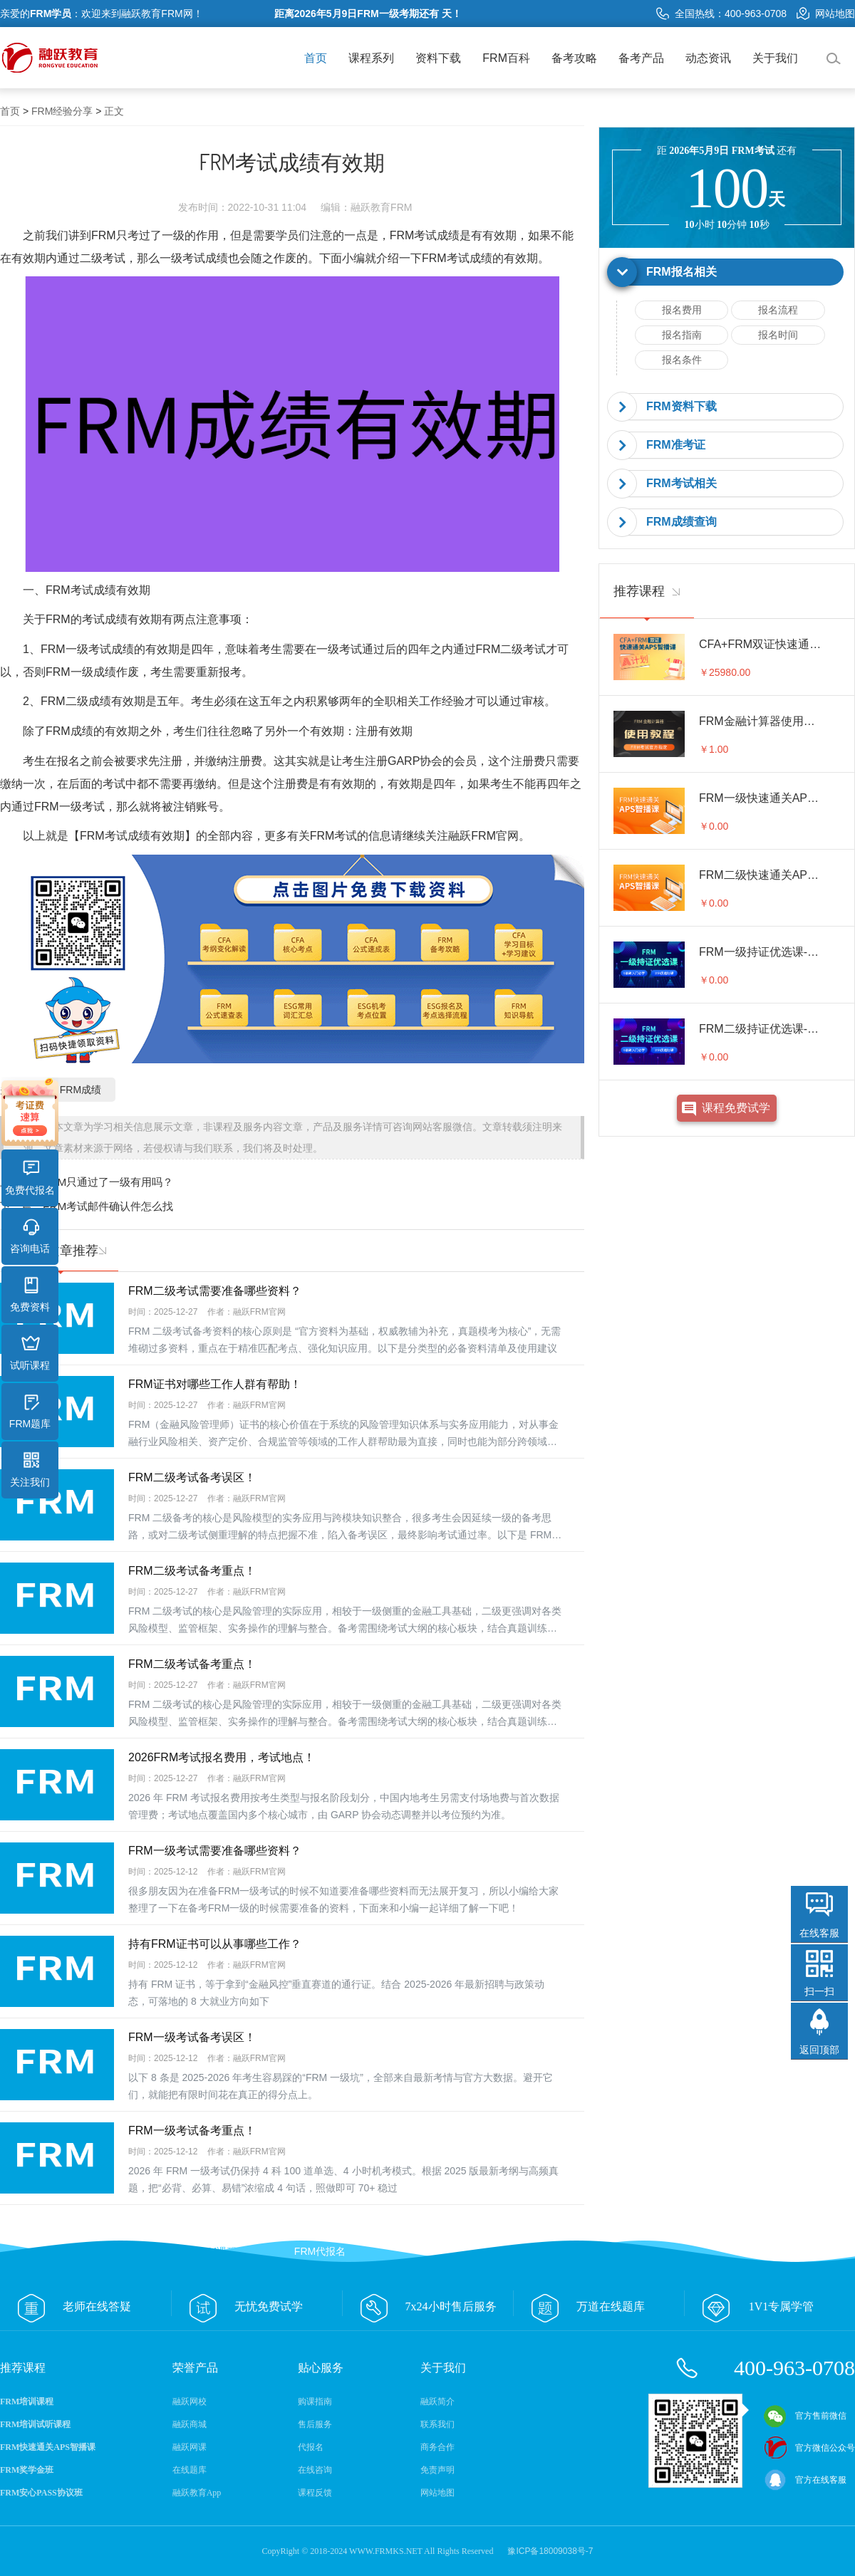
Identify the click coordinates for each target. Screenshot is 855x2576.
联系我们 (437, 2424)
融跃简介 (437, 2401)
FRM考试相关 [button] (681, 483)
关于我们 (775, 58)
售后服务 (315, 2424)
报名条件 (682, 359)
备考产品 (641, 58)
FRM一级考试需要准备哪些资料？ (214, 1851)
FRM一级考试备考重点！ (192, 2130)
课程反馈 (315, 2493)
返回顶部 (819, 2049)
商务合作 (437, 2447)
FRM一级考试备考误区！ (192, 2037)
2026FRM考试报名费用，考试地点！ (221, 1757)
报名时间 (778, 334)
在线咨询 (315, 2470)
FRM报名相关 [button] (681, 272)
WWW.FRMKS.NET (386, 2551)
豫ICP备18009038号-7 (550, 2551)
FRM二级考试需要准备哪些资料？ (214, 1291)
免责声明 (437, 2470)
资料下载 (438, 58)
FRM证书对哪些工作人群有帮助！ (214, 1384)
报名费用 (682, 310)
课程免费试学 (736, 1108)
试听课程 (30, 1353)
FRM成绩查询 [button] (681, 522)
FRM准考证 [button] (675, 445)
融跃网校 (189, 2401)
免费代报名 (30, 1178)
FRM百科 (506, 58)
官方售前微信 (805, 2415)
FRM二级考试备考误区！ (192, 1477)
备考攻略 (574, 58)
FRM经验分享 (62, 111)
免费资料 (30, 1295)
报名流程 (778, 310)
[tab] (727, 272)
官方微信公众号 (809, 2447)
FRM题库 (30, 1411)
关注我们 (30, 1470)
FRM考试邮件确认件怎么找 (108, 1206)
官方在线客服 (805, 2479)
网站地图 (826, 13)
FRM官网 (495, 836)
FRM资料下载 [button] (681, 406)
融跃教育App (197, 2493)
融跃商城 (189, 2424)
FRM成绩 (80, 1089)
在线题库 (189, 2470)
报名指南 (682, 334)
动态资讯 (708, 58)
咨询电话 (30, 1236)
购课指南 (315, 2401)
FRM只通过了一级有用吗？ (108, 1182)
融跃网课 (189, 2447)
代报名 (310, 2447)
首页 (315, 58)
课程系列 (371, 58)
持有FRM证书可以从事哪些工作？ (214, 1944)
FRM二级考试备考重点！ (192, 1571)
